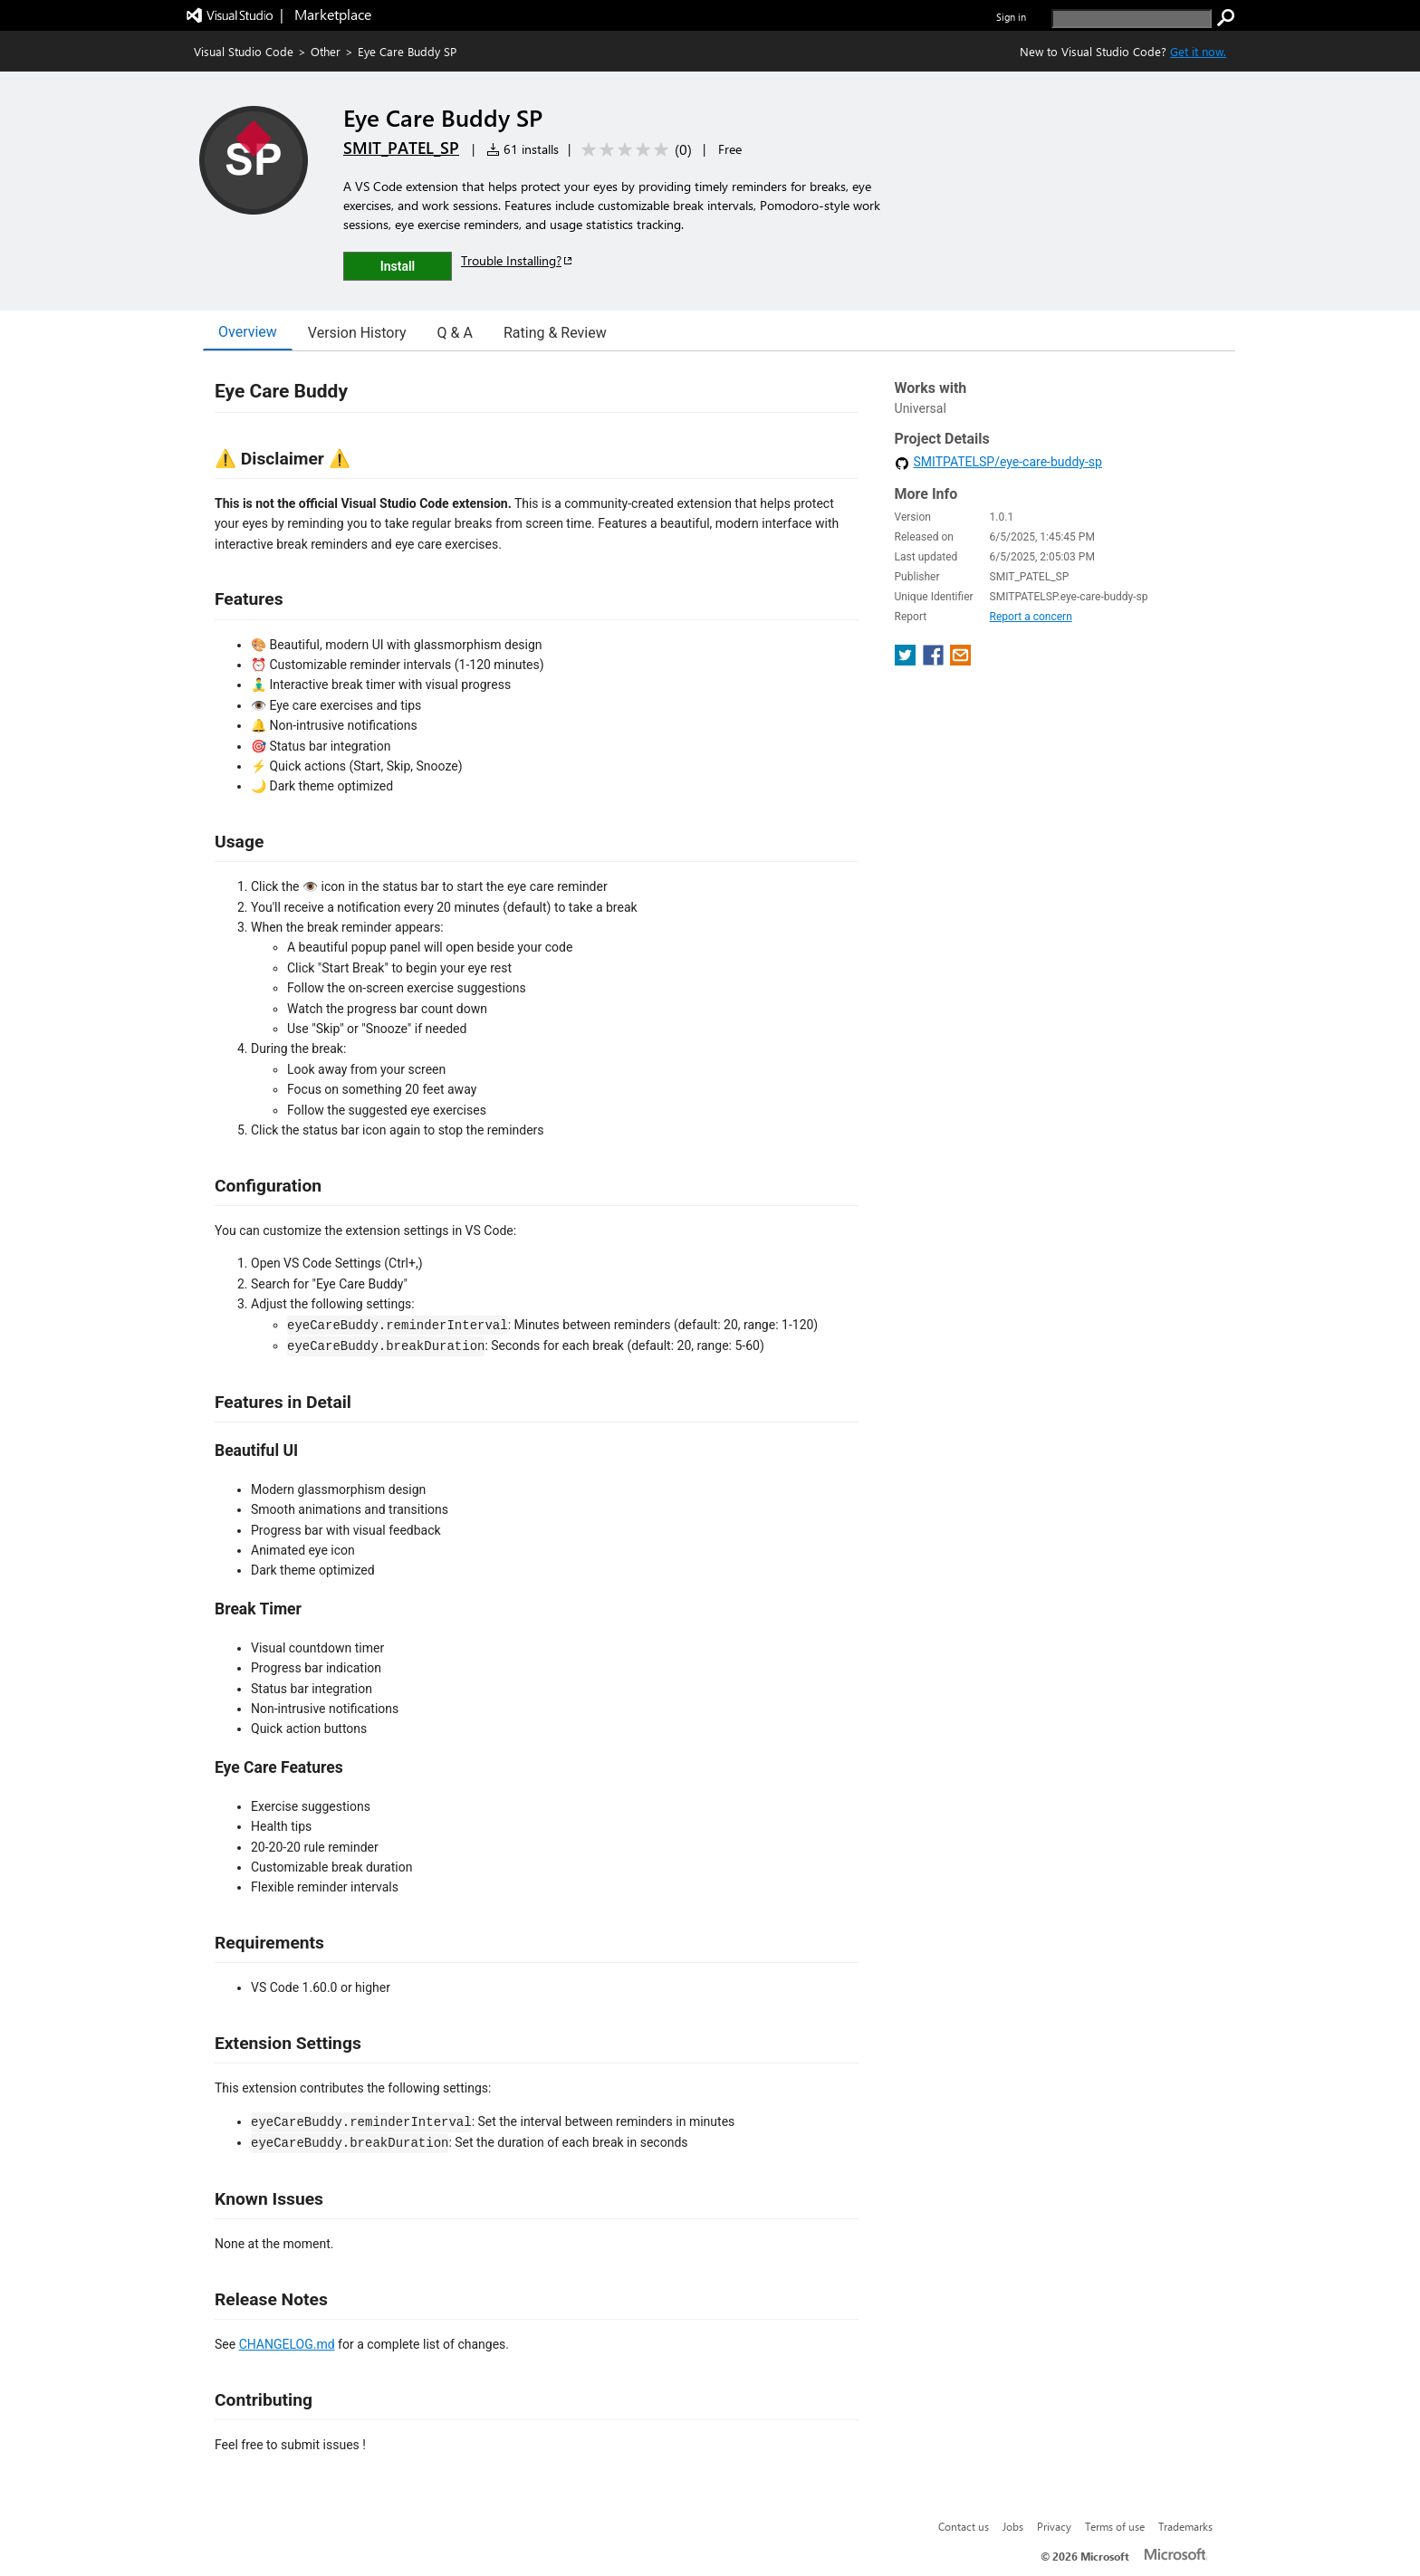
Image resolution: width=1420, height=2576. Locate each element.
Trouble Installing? (517, 260)
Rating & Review (555, 332)
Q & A (455, 332)
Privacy (1054, 2526)
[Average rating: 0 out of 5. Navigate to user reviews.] (633, 149)
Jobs (1013, 2526)
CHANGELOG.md (287, 2344)
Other (326, 51)
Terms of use (1115, 2526)
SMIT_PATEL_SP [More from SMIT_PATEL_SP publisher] (401, 147)
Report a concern (1031, 616)
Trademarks (1185, 2526)
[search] (1131, 18)
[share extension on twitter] (907, 660)
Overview (247, 331)
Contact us (963, 2526)
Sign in (1011, 17)
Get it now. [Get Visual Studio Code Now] (1198, 51)
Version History (357, 332)
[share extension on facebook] (935, 660)
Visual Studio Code (243, 51)
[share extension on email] (960, 660)
